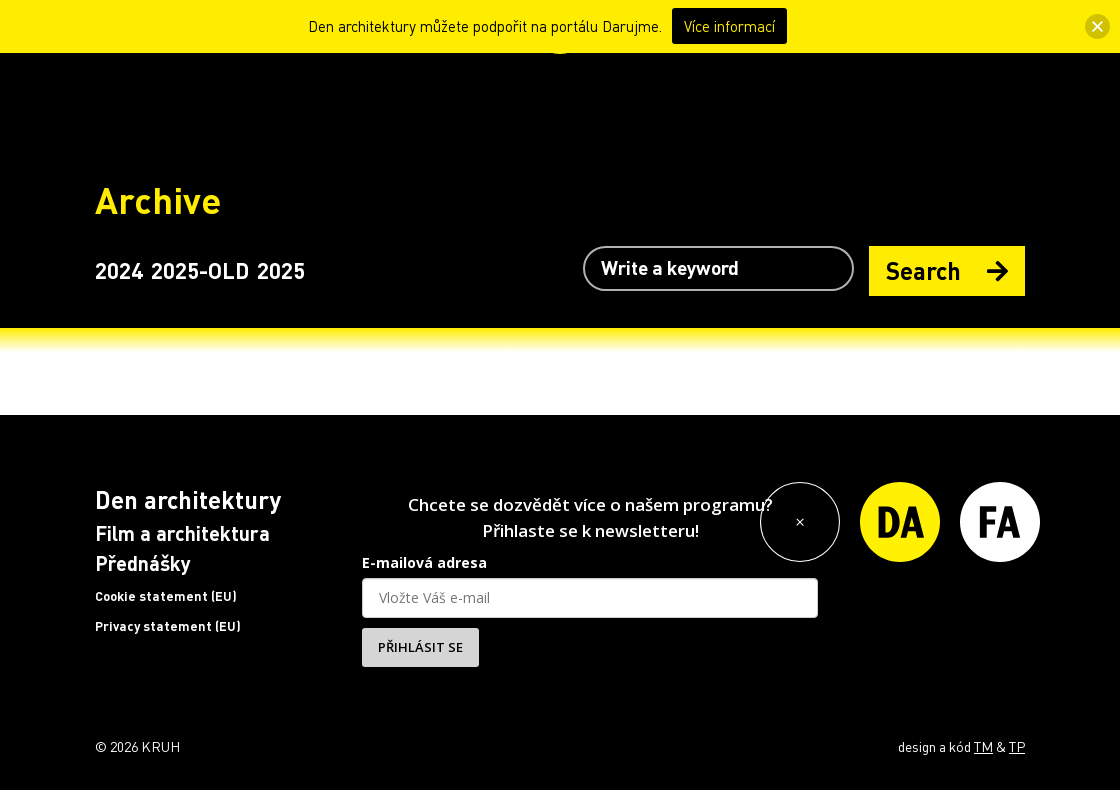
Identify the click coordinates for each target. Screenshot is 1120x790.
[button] (1097, 26)
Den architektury (188, 499)
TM (983, 746)
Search (947, 270)
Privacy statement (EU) (168, 626)
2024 (119, 270)
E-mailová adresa (424, 562)
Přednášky (143, 563)
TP (1017, 746)
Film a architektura (182, 533)
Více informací (729, 26)
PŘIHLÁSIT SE (420, 647)
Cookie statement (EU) (166, 596)
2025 (281, 270)
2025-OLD (200, 270)
